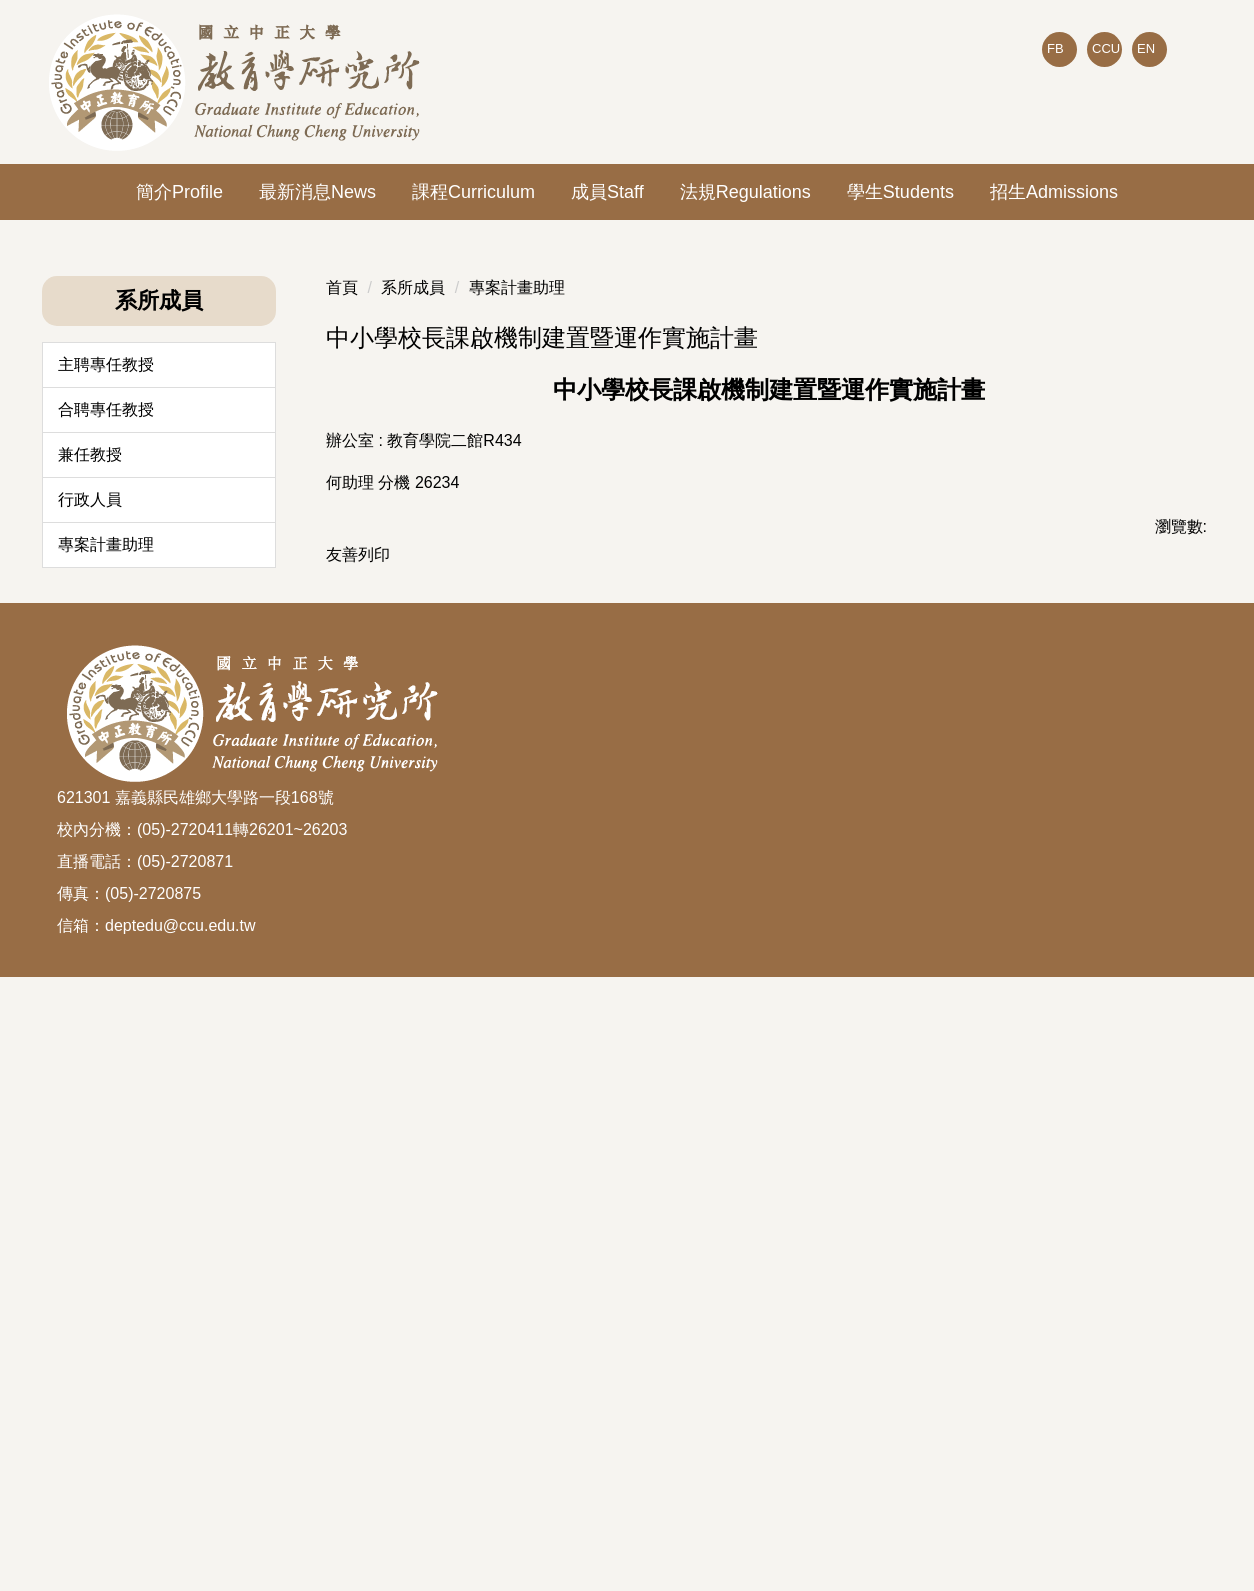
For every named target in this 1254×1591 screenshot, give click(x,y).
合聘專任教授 (106, 970)
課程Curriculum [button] (473, 192)
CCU (1106, 48)
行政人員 (90, 1060)
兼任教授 (90, 1015)
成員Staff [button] (607, 192)
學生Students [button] (900, 192)
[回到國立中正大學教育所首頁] (237, 82)
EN (1146, 48)
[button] (57, 235)
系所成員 (413, 848)
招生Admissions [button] (1054, 192)
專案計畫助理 (106, 1105)
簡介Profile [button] (179, 192)
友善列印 (358, 1115)
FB (1055, 48)
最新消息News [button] (317, 192)
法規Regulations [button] (745, 192)
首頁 (342, 848)
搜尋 (1181, 91)
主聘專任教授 (106, 925)
